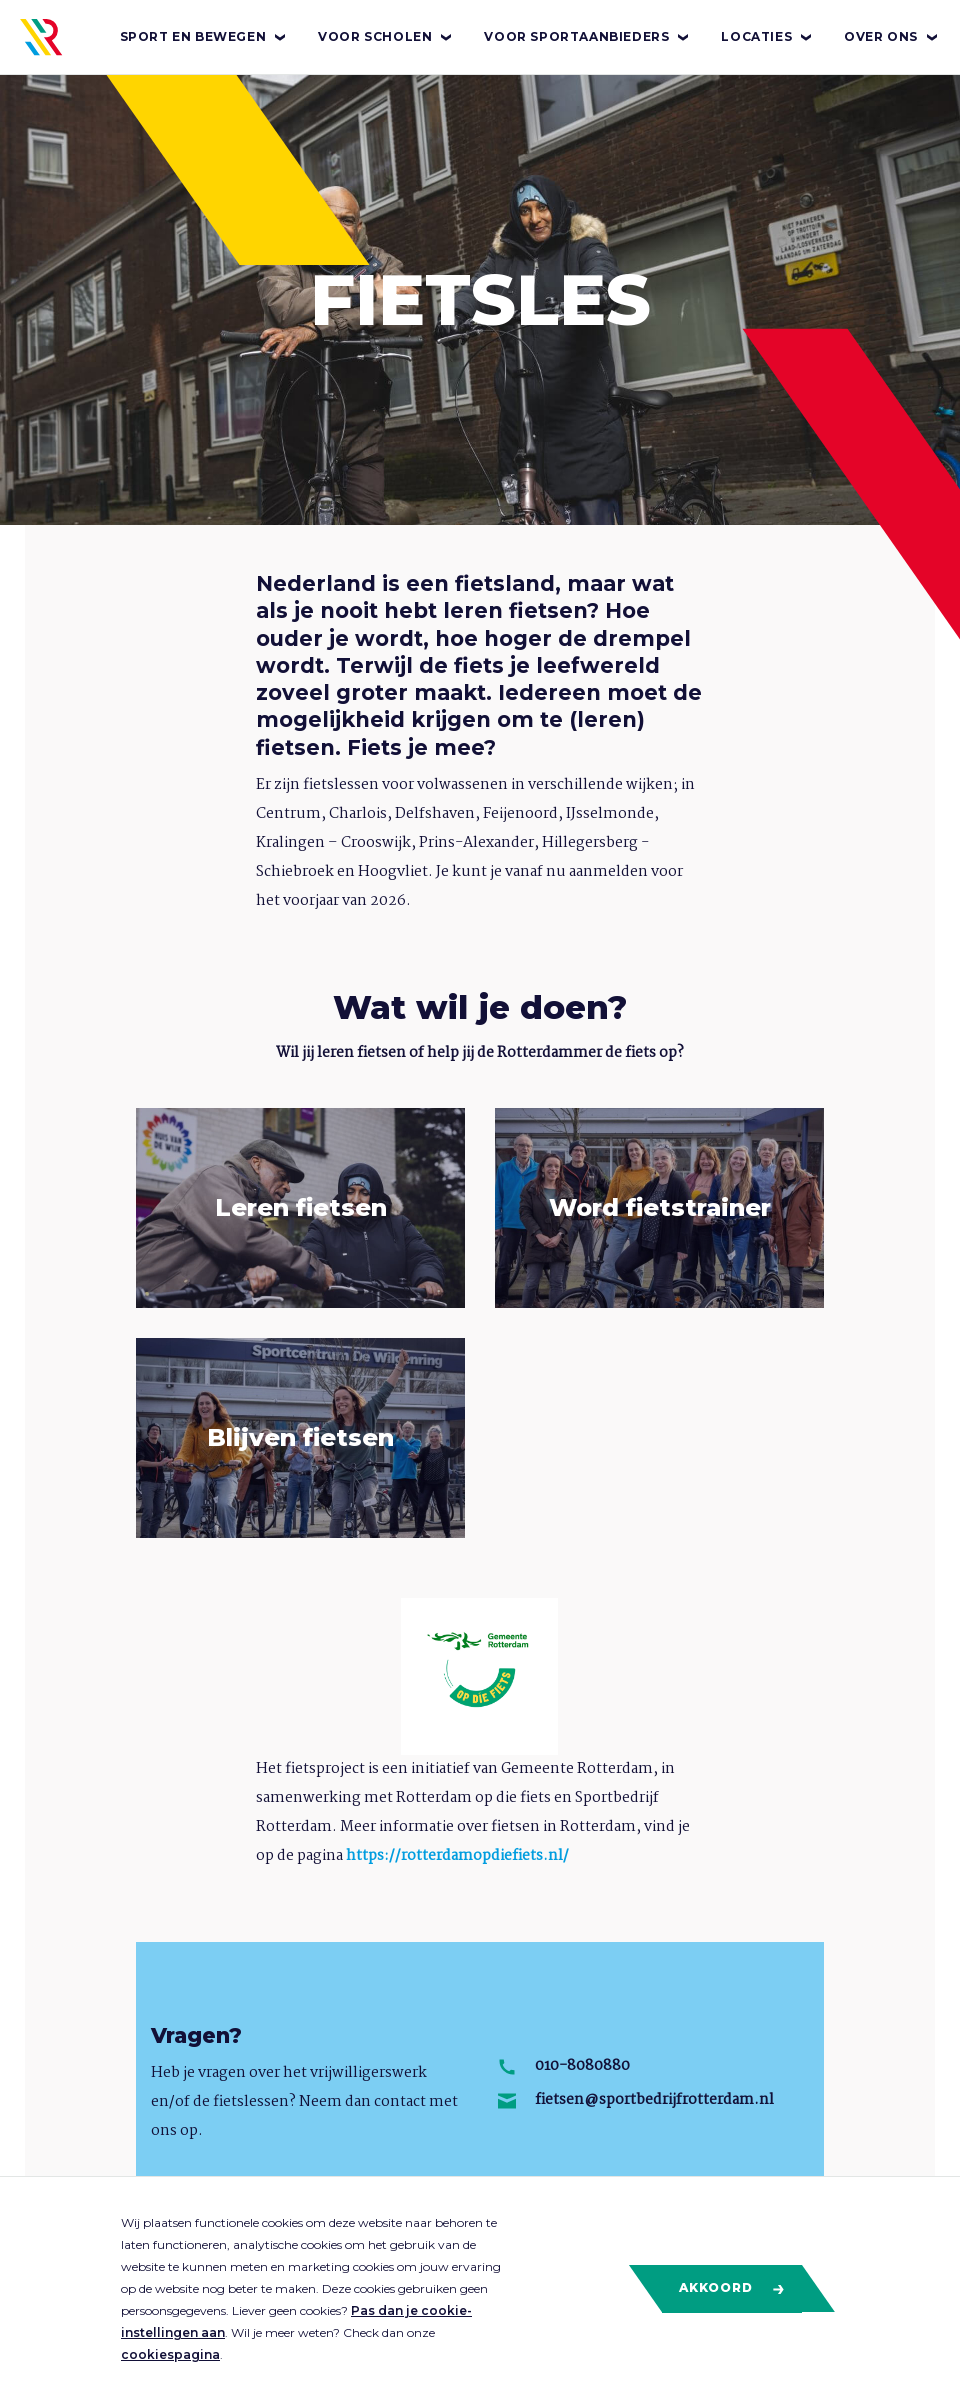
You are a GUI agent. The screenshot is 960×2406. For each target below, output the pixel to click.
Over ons (892, 37)
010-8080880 (582, 2066)
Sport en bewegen (204, 37)
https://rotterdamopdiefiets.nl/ (457, 1856)
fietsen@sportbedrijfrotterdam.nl (654, 2100)
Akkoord (732, 2288)
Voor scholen (386, 37)
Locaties (767, 37)
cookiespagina (170, 2354)
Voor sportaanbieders (587, 37)
